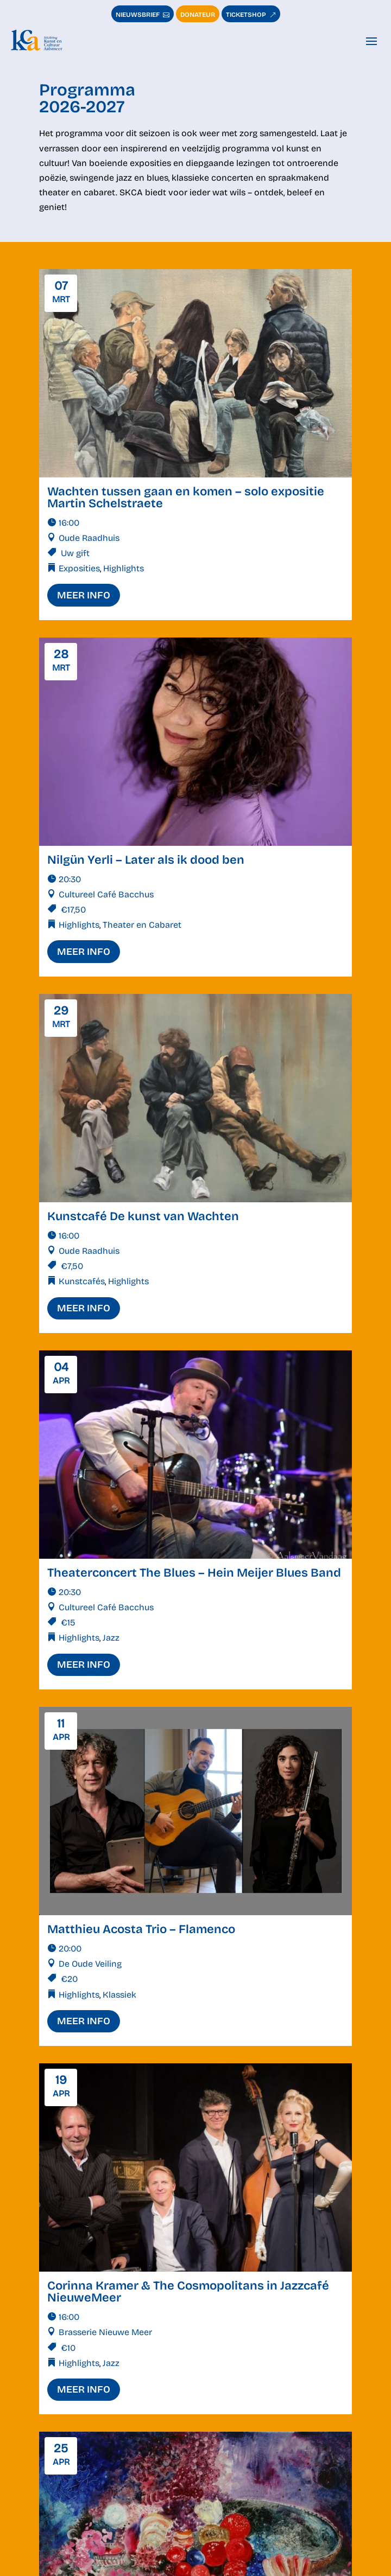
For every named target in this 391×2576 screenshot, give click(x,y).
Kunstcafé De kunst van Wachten (143, 1216)
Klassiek (119, 1995)
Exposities (79, 568)
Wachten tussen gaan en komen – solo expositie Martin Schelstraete (185, 497)
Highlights (123, 568)
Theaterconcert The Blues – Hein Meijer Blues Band (194, 1573)
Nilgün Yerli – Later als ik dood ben (145, 860)
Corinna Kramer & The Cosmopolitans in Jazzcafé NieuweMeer (188, 2292)
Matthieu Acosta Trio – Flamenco (141, 1929)
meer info (83, 595)
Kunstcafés (82, 1281)
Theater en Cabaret (142, 925)
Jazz (111, 1638)
